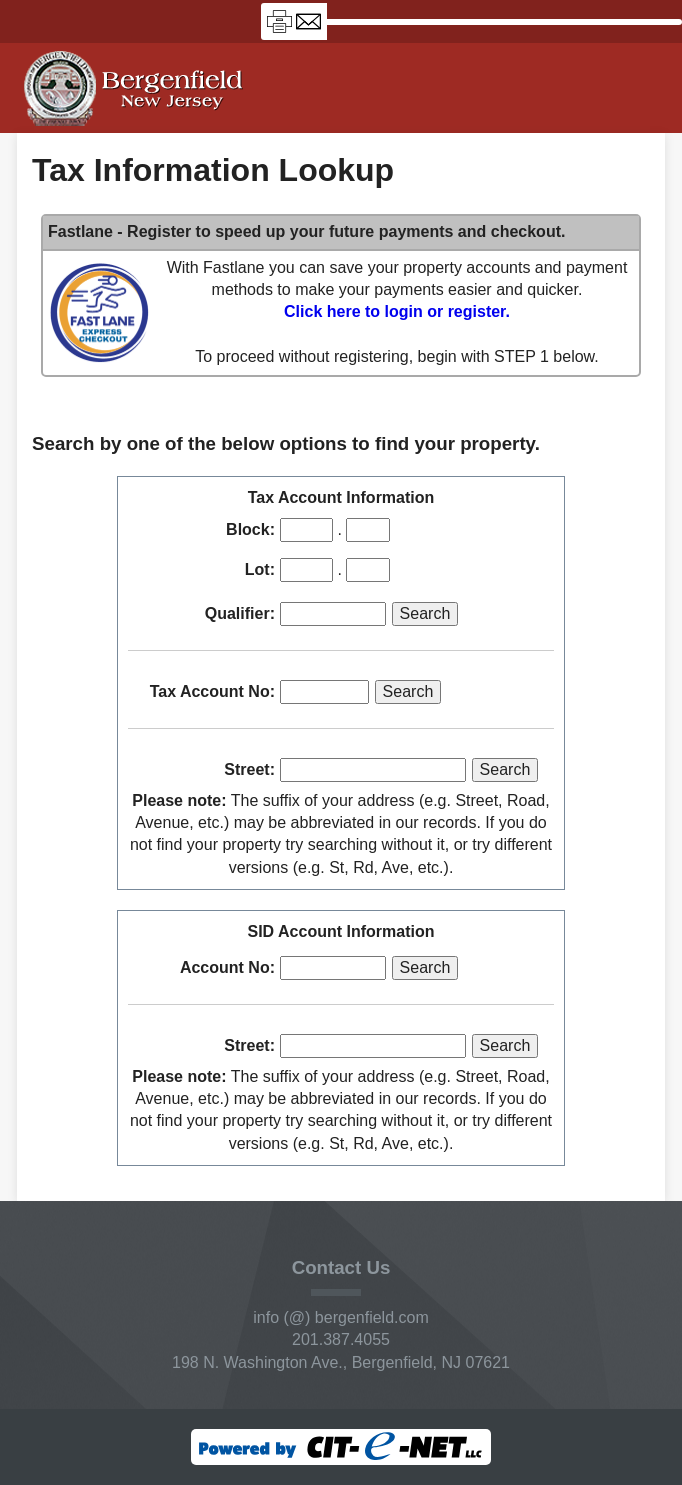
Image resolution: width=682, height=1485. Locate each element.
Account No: (227, 967)
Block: (250, 529)
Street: (249, 769)
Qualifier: (240, 613)
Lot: (260, 569)
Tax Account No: (212, 691)
